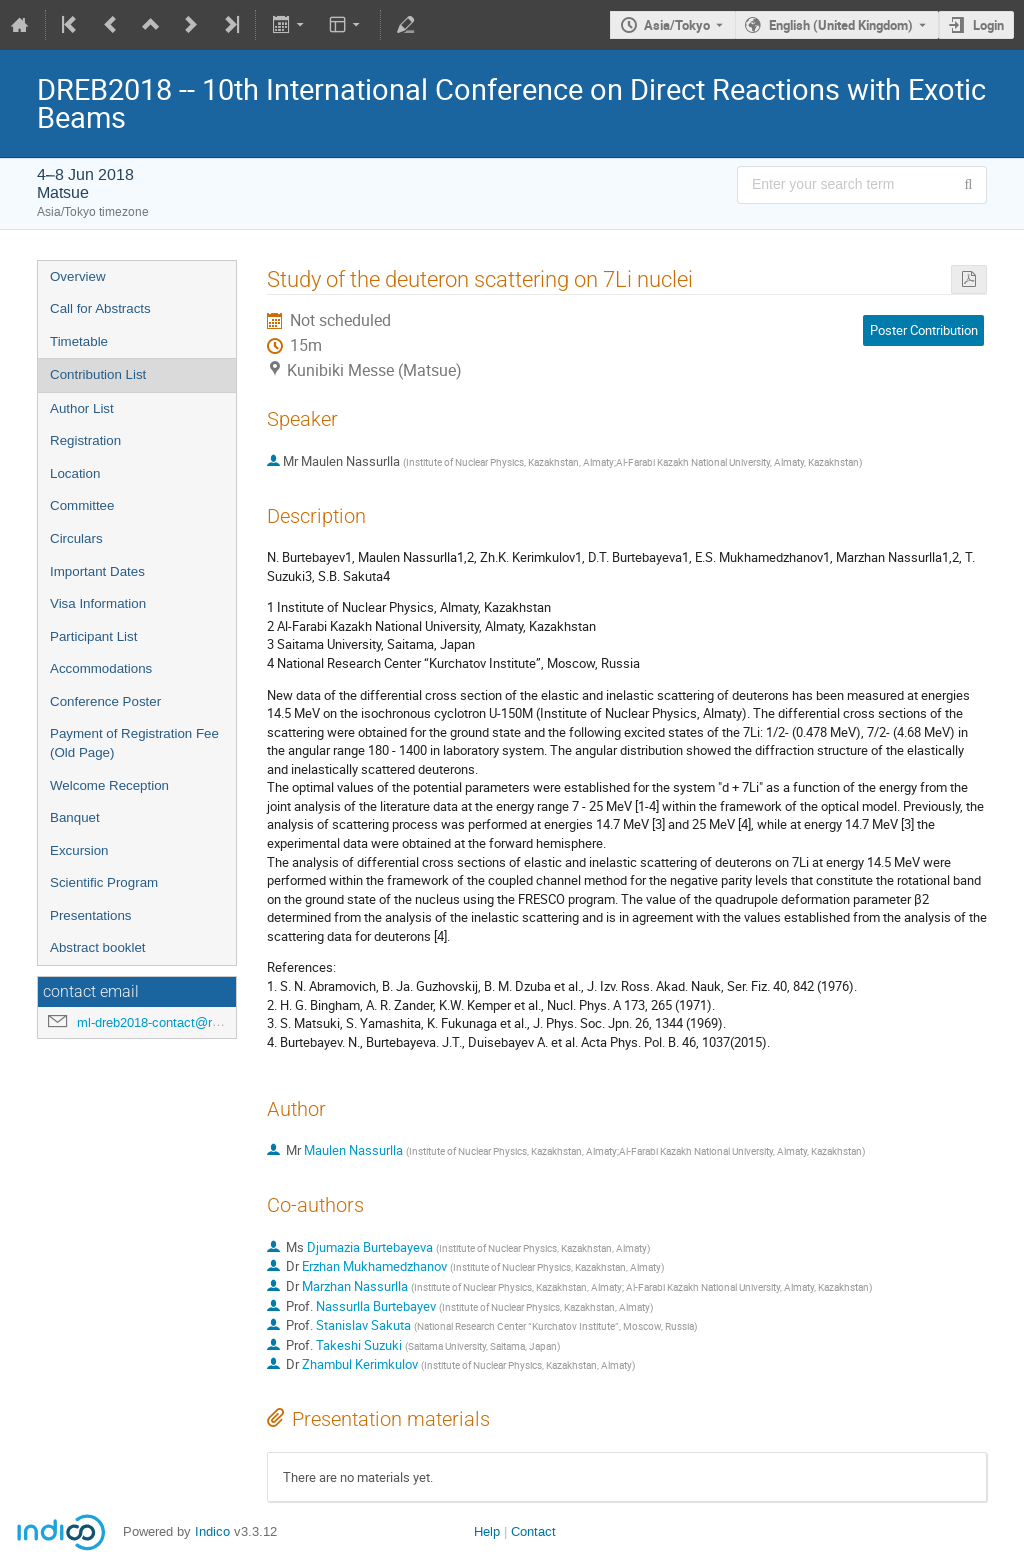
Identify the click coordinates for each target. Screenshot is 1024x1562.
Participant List (93, 636)
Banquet (75, 817)
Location (75, 473)
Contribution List (98, 374)
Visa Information (98, 603)
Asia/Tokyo (677, 25)
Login (988, 25)
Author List (82, 408)
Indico (212, 1531)
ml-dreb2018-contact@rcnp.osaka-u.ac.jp (196, 1022)
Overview (78, 276)
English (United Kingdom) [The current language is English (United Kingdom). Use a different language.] (841, 25)
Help (487, 1531)
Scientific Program (104, 882)
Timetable (79, 341)
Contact (533, 1531)
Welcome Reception (109, 785)
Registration (85, 440)
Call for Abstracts (100, 308)
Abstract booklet (98, 947)
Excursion (79, 850)
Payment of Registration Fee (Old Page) (134, 743)
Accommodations (101, 668)
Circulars (76, 538)
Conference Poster (105, 701)
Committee (82, 505)
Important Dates (97, 571)
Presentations (91, 915)
